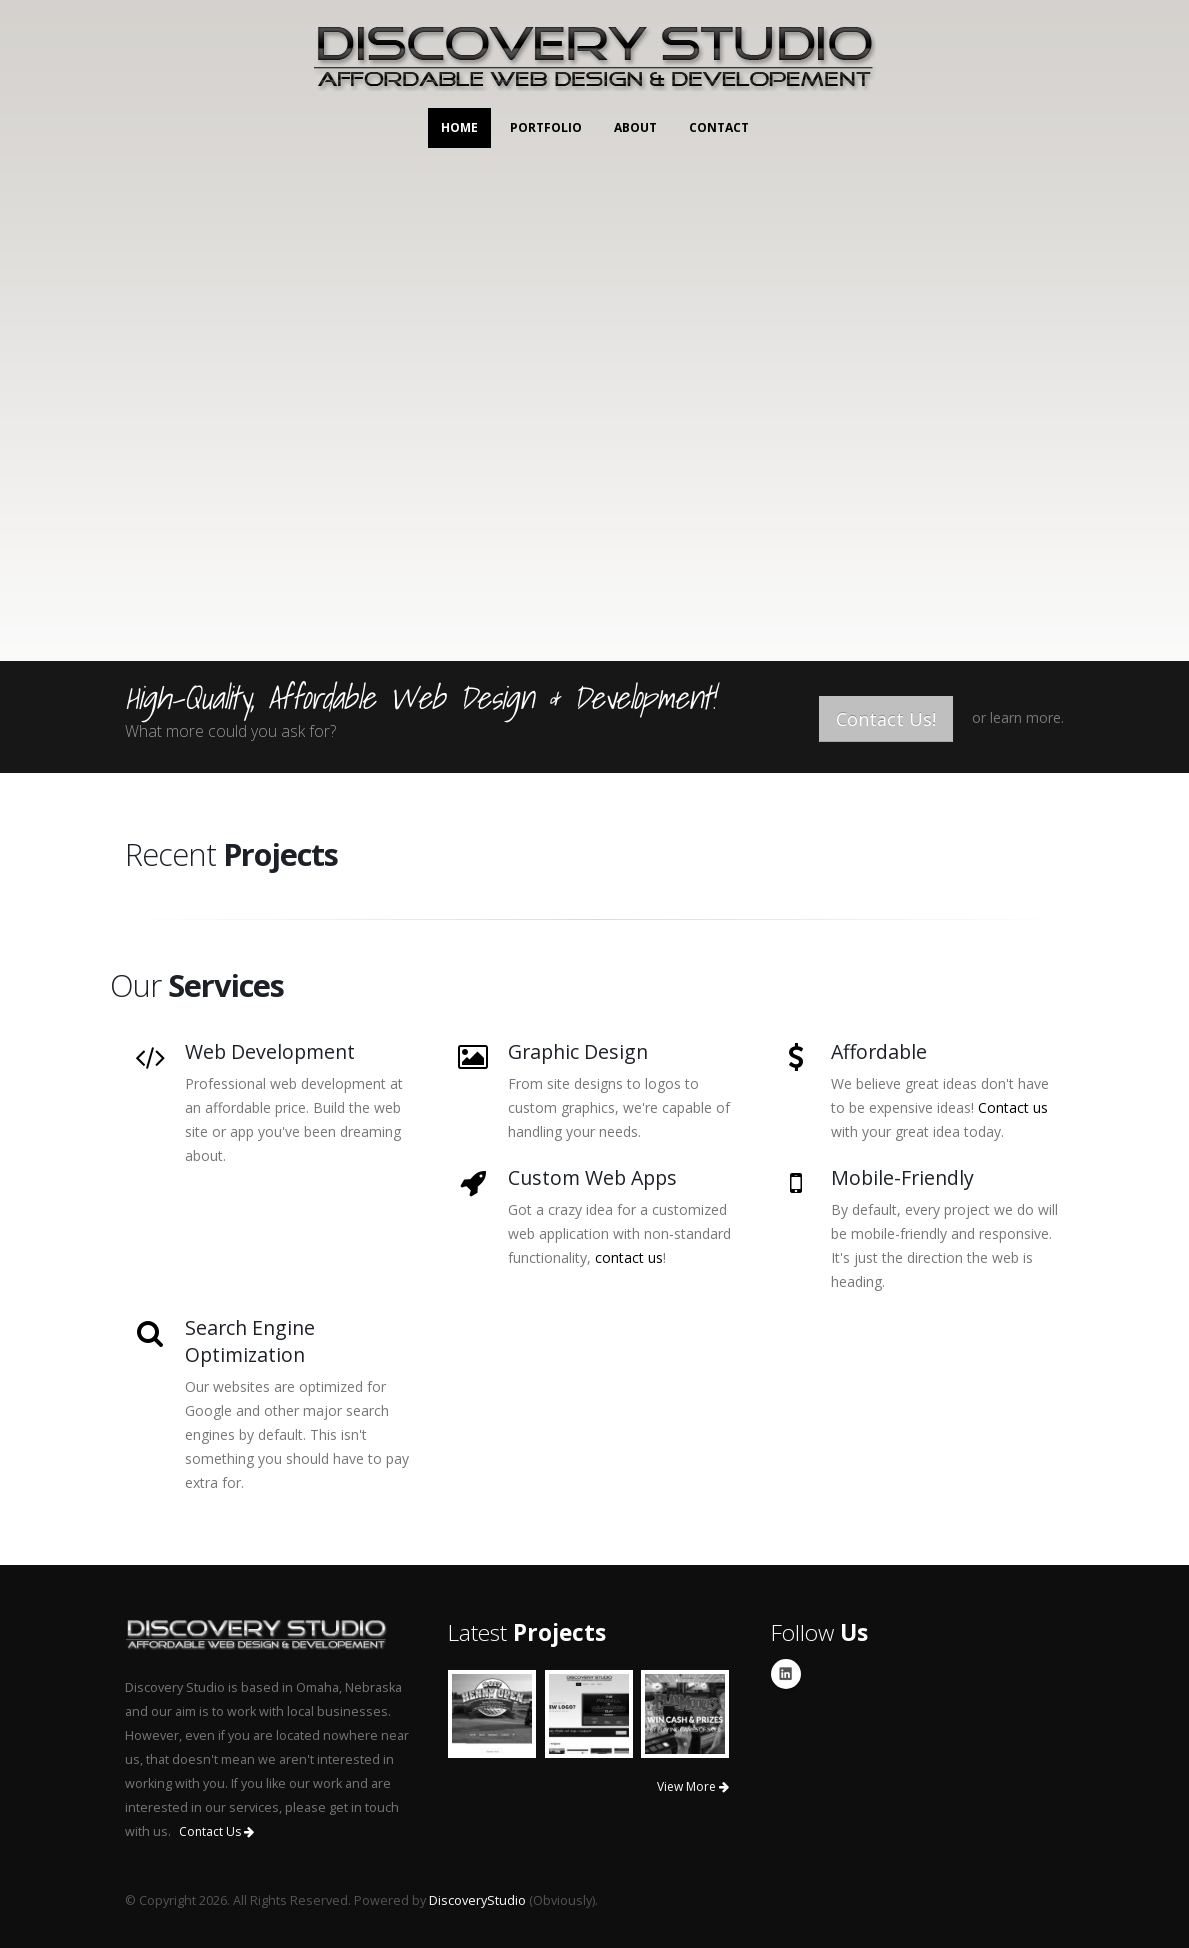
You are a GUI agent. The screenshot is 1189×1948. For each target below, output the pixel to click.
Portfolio (546, 127)
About (635, 127)
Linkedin (786, 1674)
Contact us (1013, 1107)
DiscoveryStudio (477, 1900)
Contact (719, 127)
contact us (629, 1257)
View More (693, 1786)
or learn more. (1018, 717)
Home (459, 127)
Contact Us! (886, 719)
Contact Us (216, 1831)
